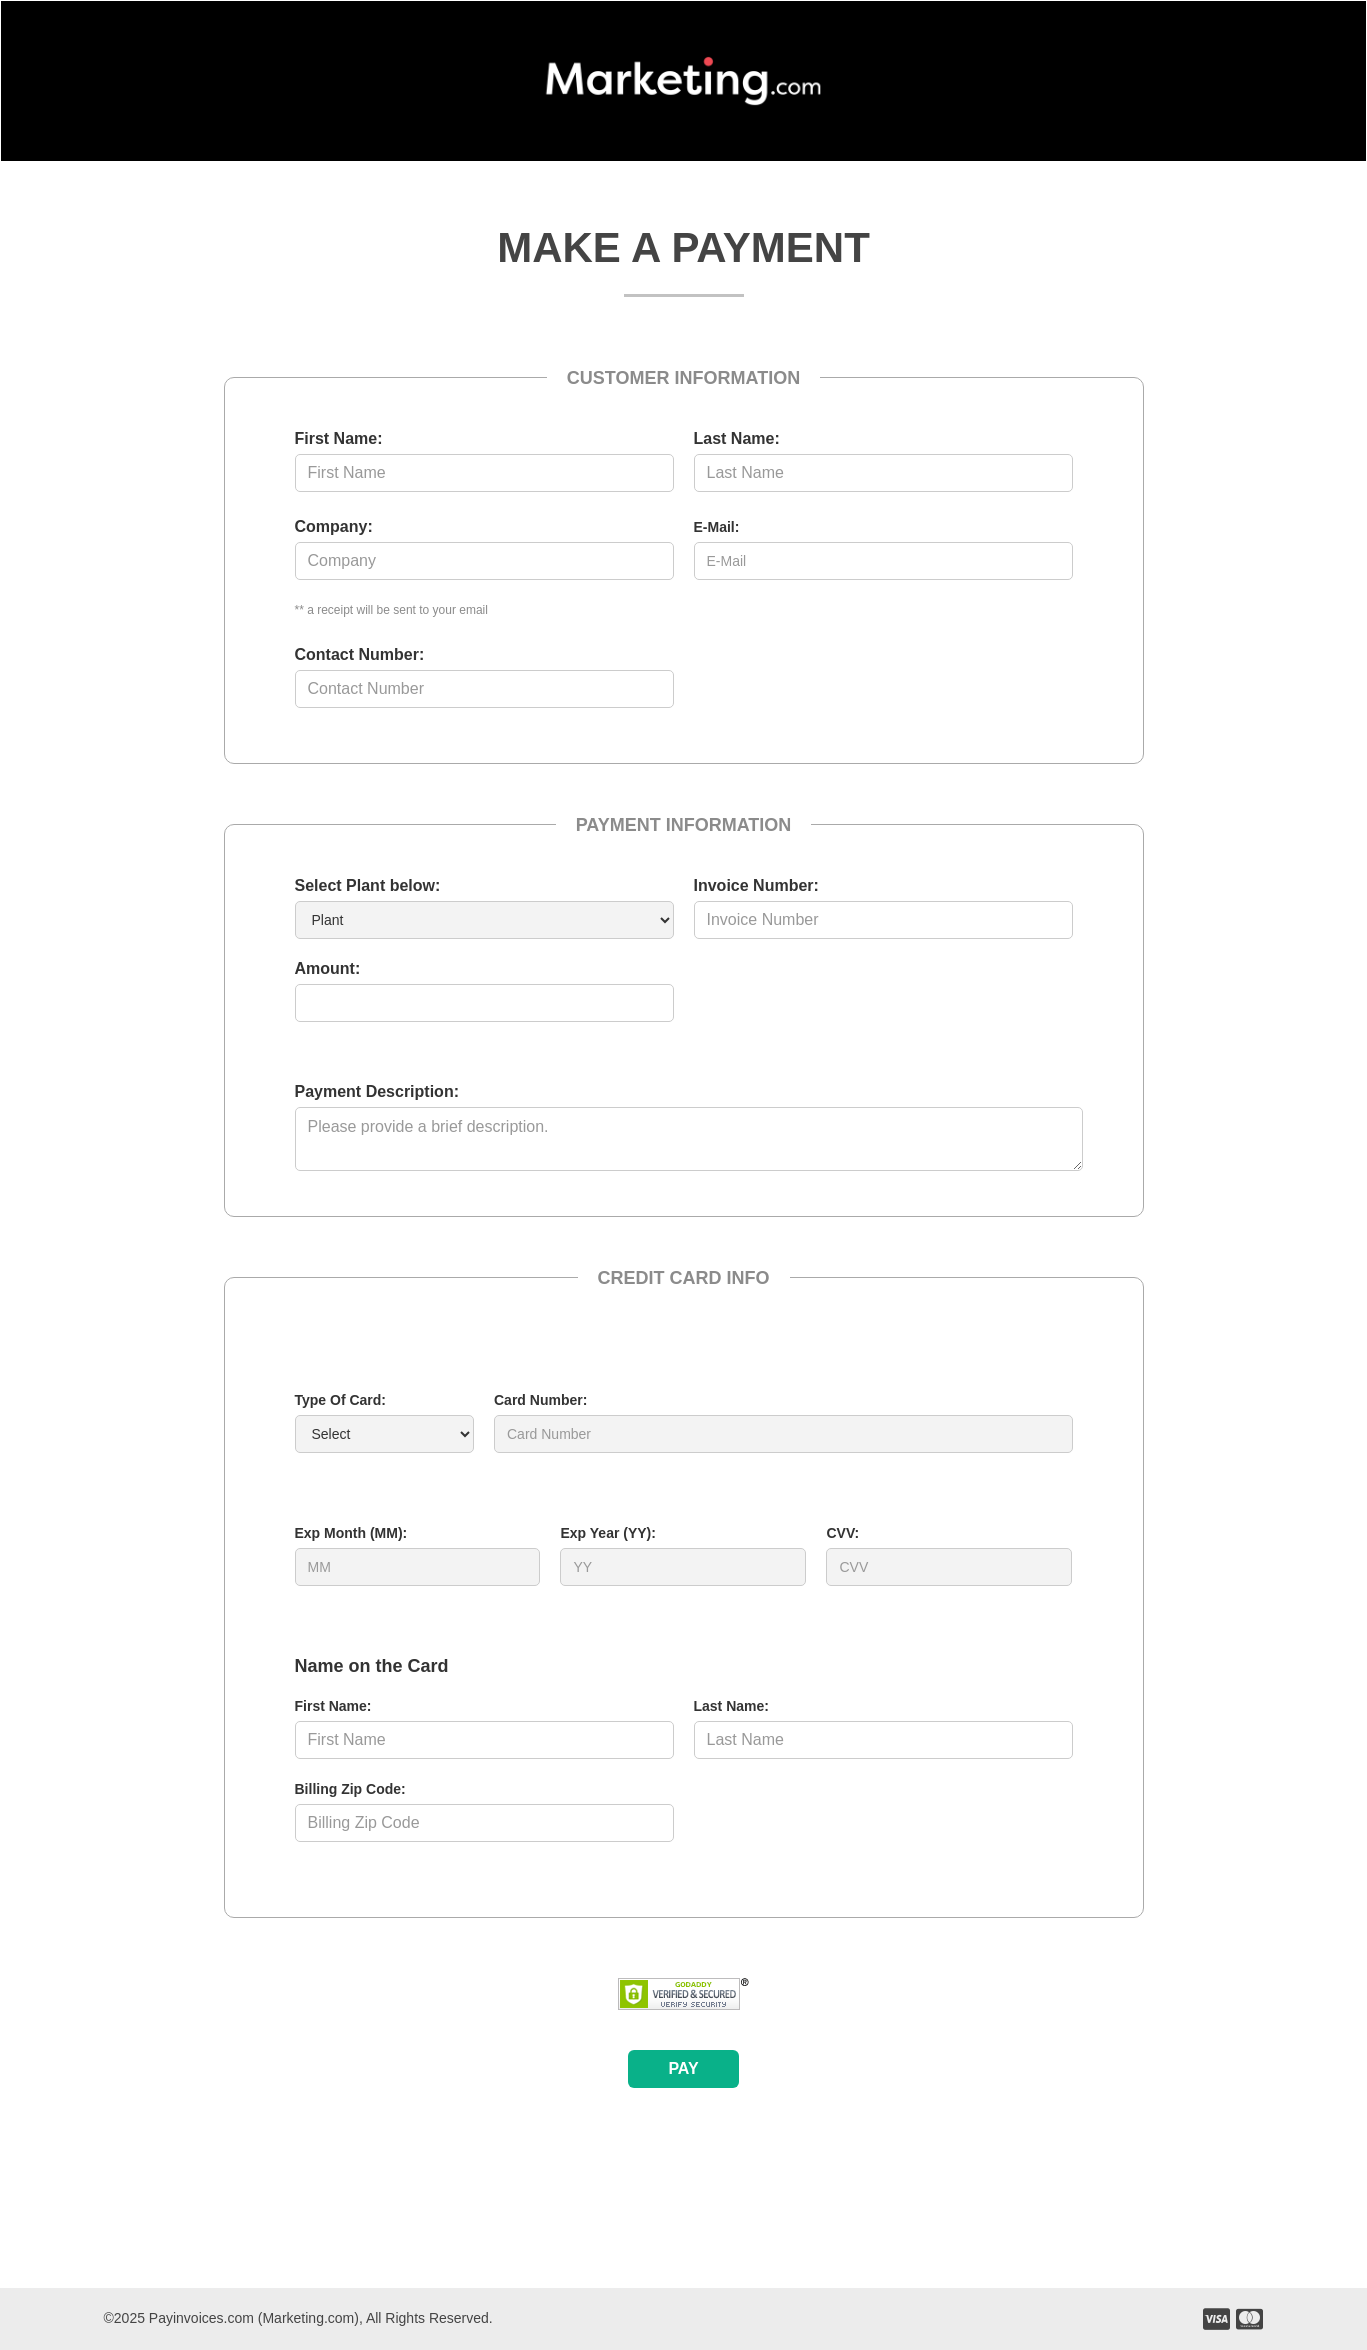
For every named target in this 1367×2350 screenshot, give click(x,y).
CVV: (842, 1533)
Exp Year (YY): (607, 1533)
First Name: (339, 438)
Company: (334, 526)
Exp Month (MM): (351, 1533)
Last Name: (737, 438)
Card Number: (540, 1400)
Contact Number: (360, 654)
